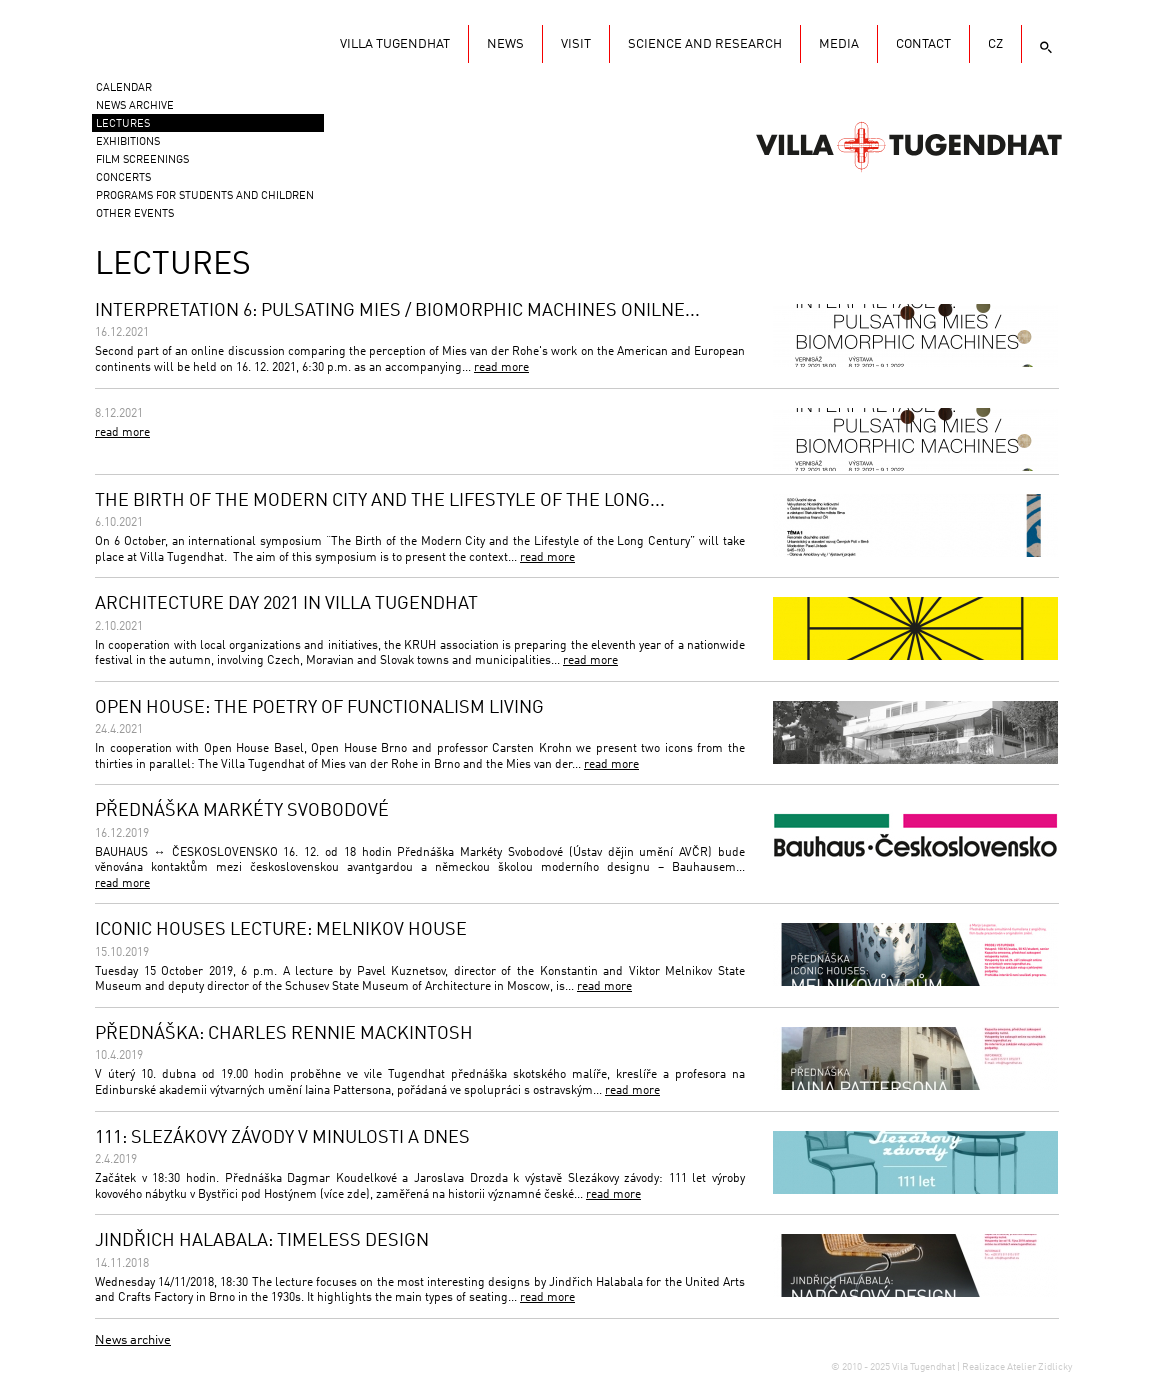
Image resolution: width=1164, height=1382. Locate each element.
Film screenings (142, 160)
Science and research (705, 44)
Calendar (124, 88)
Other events (135, 214)
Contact (923, 44)
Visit (576, 44)
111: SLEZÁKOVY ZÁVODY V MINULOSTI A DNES (282, 1138)
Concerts (123, 178)
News (505, 44)
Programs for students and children (205, 196)
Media (839, 44)
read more (501, 368)
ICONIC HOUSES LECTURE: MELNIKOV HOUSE (281, 930)
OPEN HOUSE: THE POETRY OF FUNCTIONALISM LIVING (319, 708)
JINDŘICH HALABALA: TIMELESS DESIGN (262, 1241)
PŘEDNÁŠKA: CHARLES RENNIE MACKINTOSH (284, 1034)
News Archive (135, 106)
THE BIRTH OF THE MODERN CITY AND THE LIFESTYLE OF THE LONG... (380, 501)
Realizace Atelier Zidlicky (1017, 1367)
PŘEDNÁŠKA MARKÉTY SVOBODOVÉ (242, 811)
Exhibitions (128, 142)
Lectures (123, 124)
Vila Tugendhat (909, 145)
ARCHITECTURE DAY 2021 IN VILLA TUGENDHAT (286, 604)
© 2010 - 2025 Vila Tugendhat (894, 1367)
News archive (133, 1340)
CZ (995, 44)
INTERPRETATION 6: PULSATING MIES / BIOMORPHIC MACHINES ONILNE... (397, 311)
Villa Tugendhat (395, 44)
